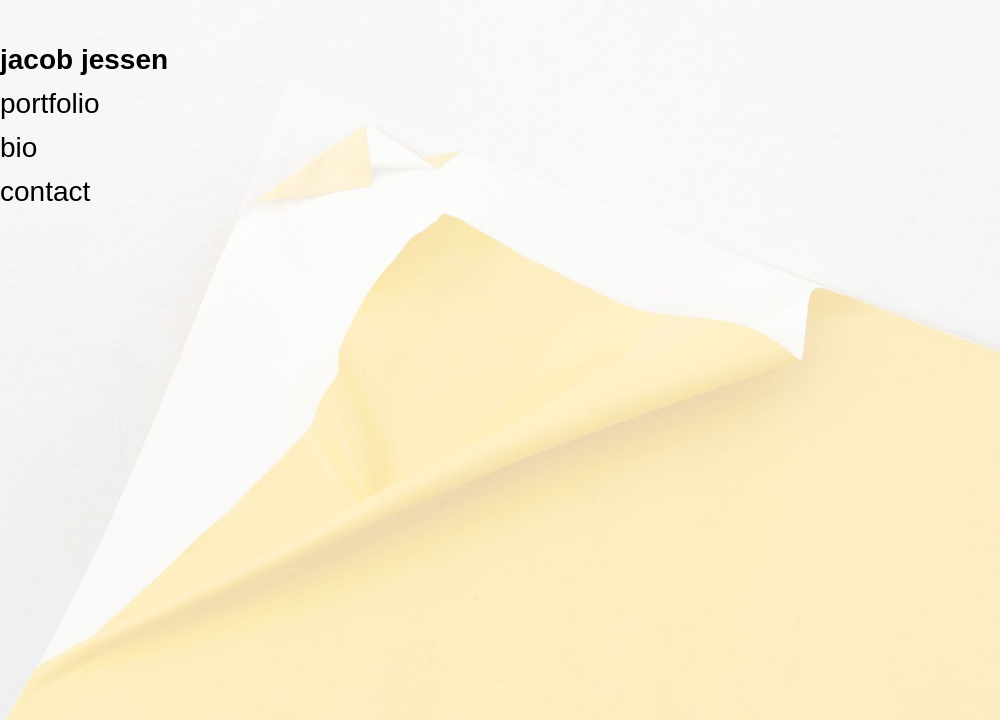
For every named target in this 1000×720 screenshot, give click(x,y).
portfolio (50, 103)
